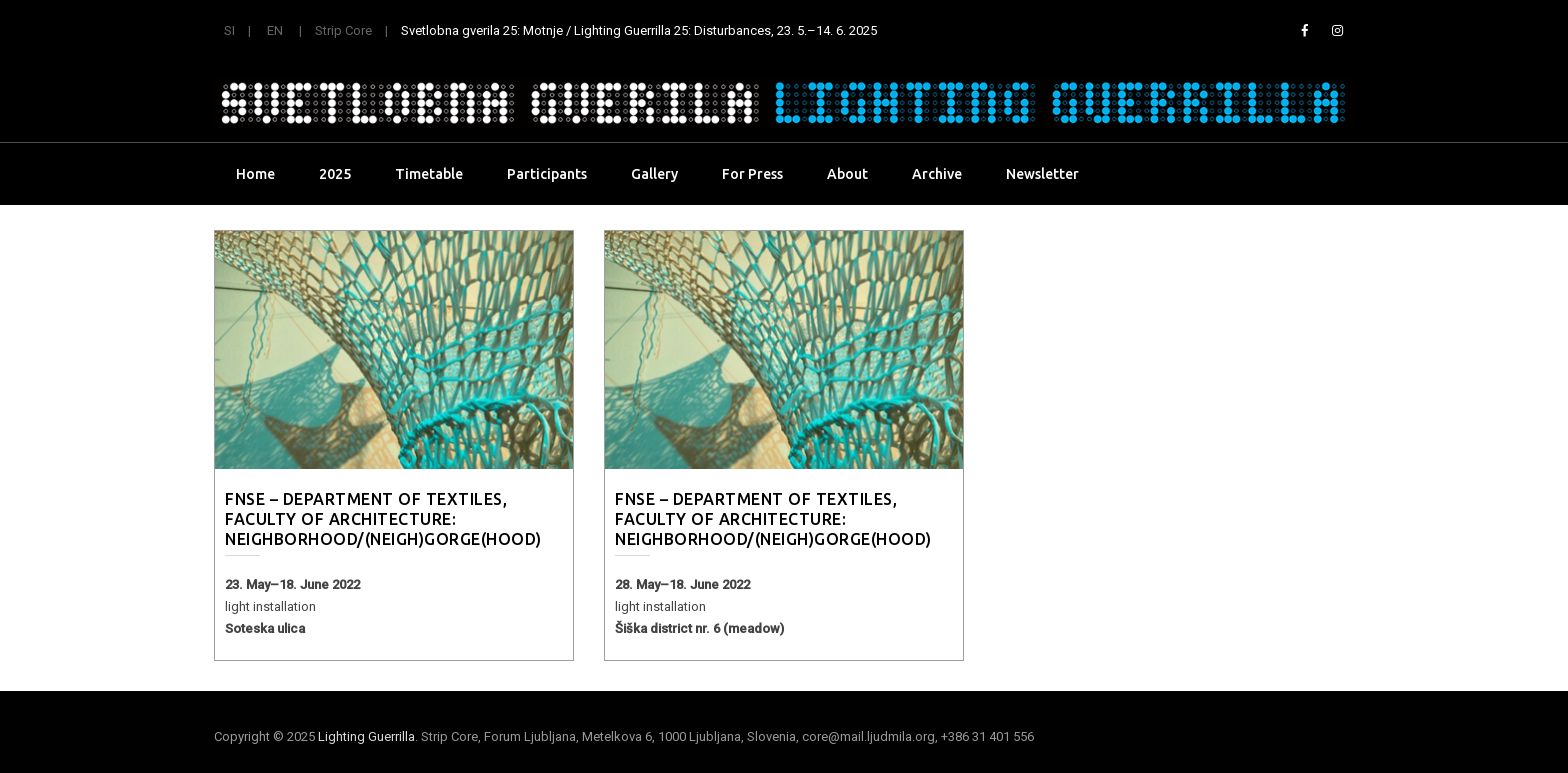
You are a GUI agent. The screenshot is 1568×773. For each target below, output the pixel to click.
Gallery (654, 174)
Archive (937, 174)
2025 (335, 174)
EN (275, 30)
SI (229, 30)
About (847, 174)
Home (255, 174)
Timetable (429, 174)
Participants (547, 174)
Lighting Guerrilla (366, 736)
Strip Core (343, 30)
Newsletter (1042, 174)
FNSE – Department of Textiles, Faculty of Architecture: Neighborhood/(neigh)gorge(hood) (383, 519)
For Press (752, 174)
